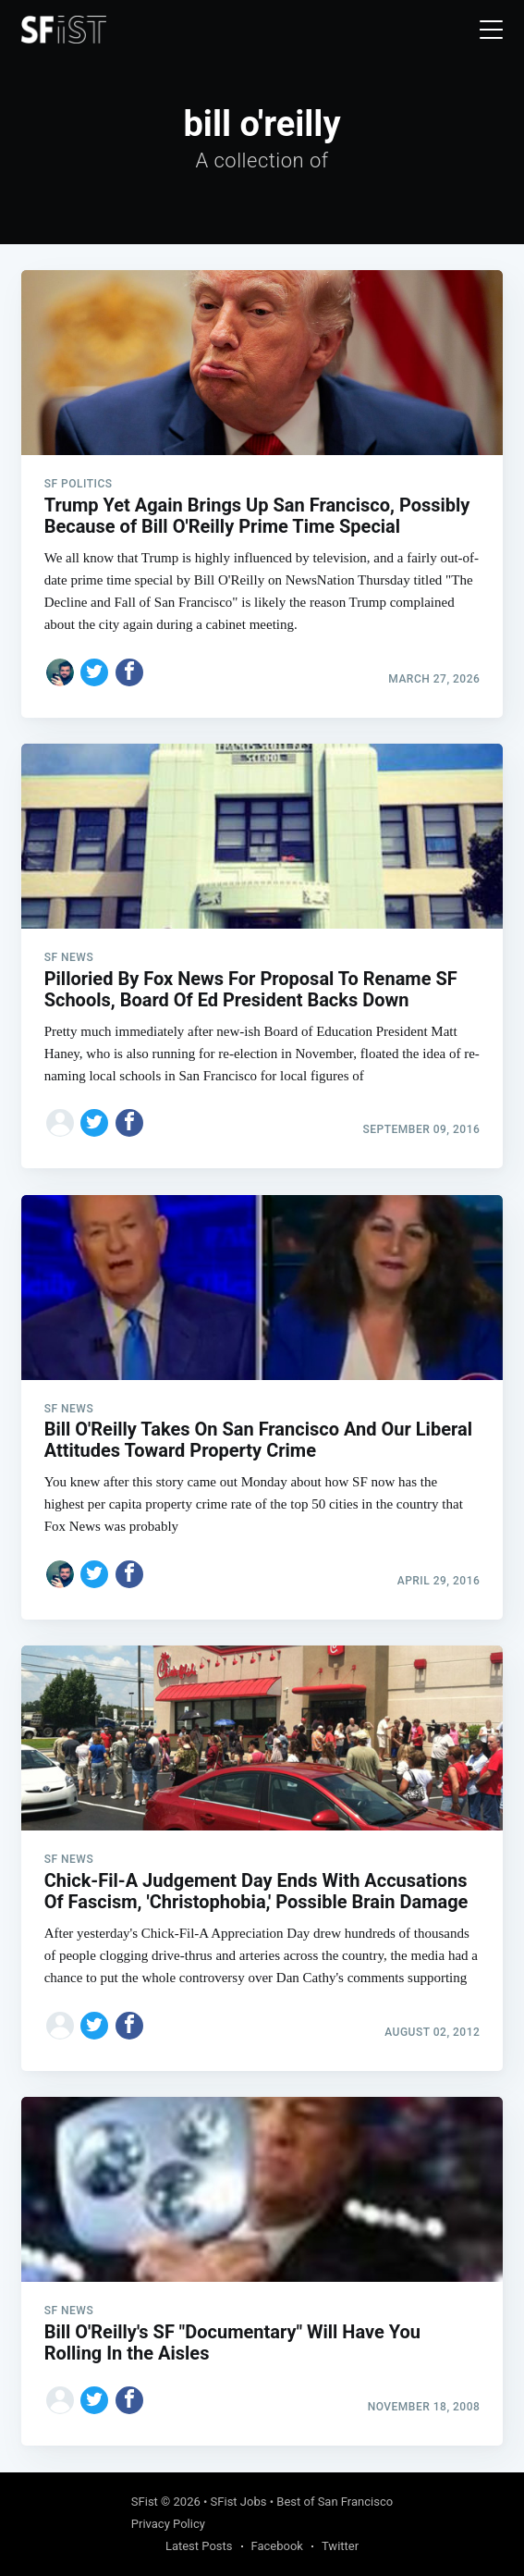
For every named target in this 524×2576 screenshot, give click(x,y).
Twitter (340, 2546)
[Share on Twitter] (94, 672)
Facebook (277, 2546)
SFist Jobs (239, 2501)
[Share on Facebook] (129, 672)
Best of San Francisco (334, 2501)
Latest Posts (199, 2546)
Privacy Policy (168, 2524)
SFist (144, 2501)
